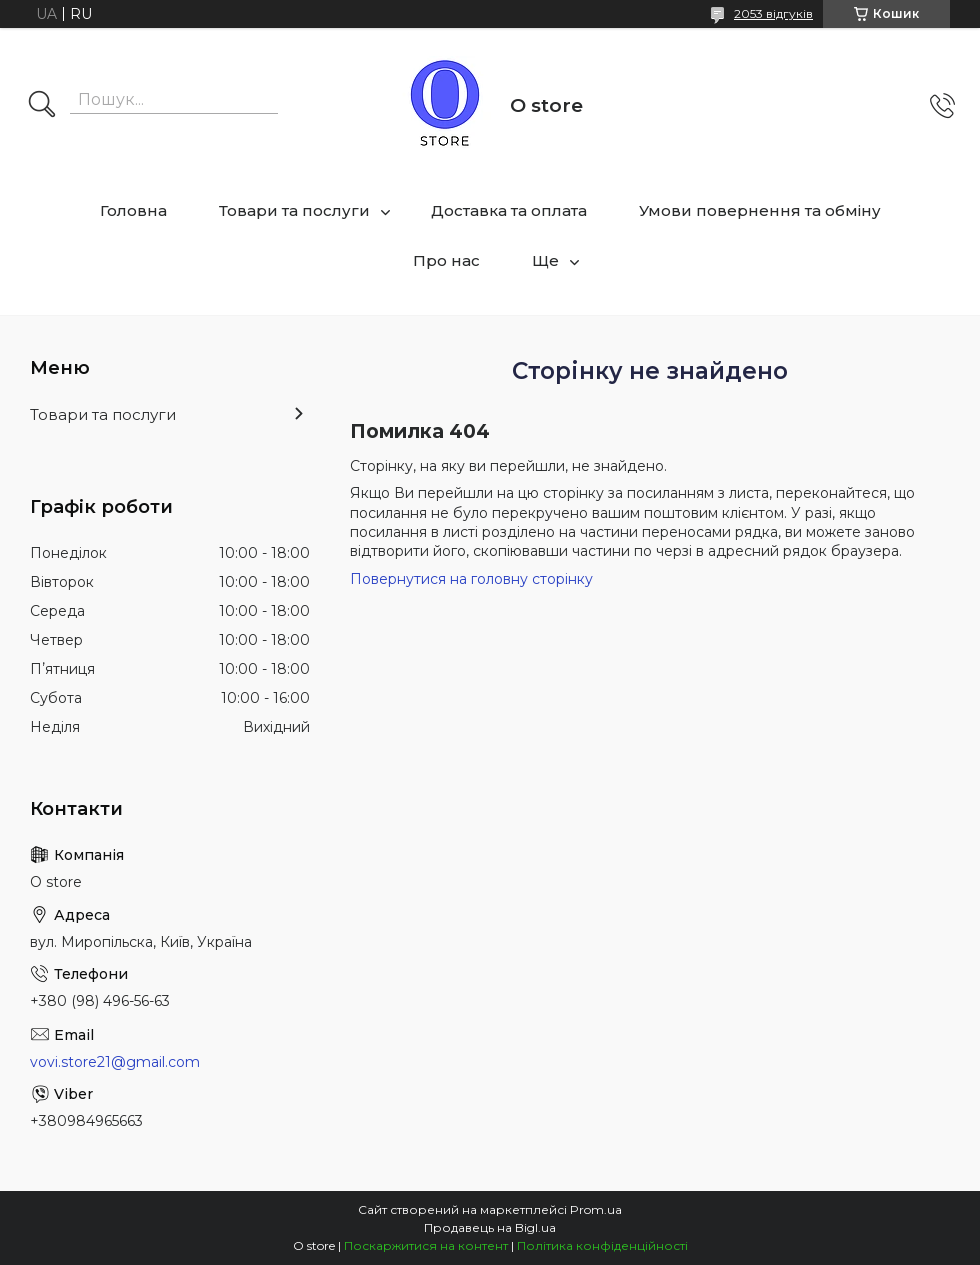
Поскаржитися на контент (426, 1245)
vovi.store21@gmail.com (115, 1062)
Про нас (446, 260)
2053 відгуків (773, 13)
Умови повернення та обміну (760, 210)
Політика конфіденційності (602, 1245)
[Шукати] (42, 106)
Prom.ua (596, 1209)
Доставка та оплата (509, 210)
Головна (133, 210)
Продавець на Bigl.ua (490, 1227)
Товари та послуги (294, 210)
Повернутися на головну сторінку (471, 579)
